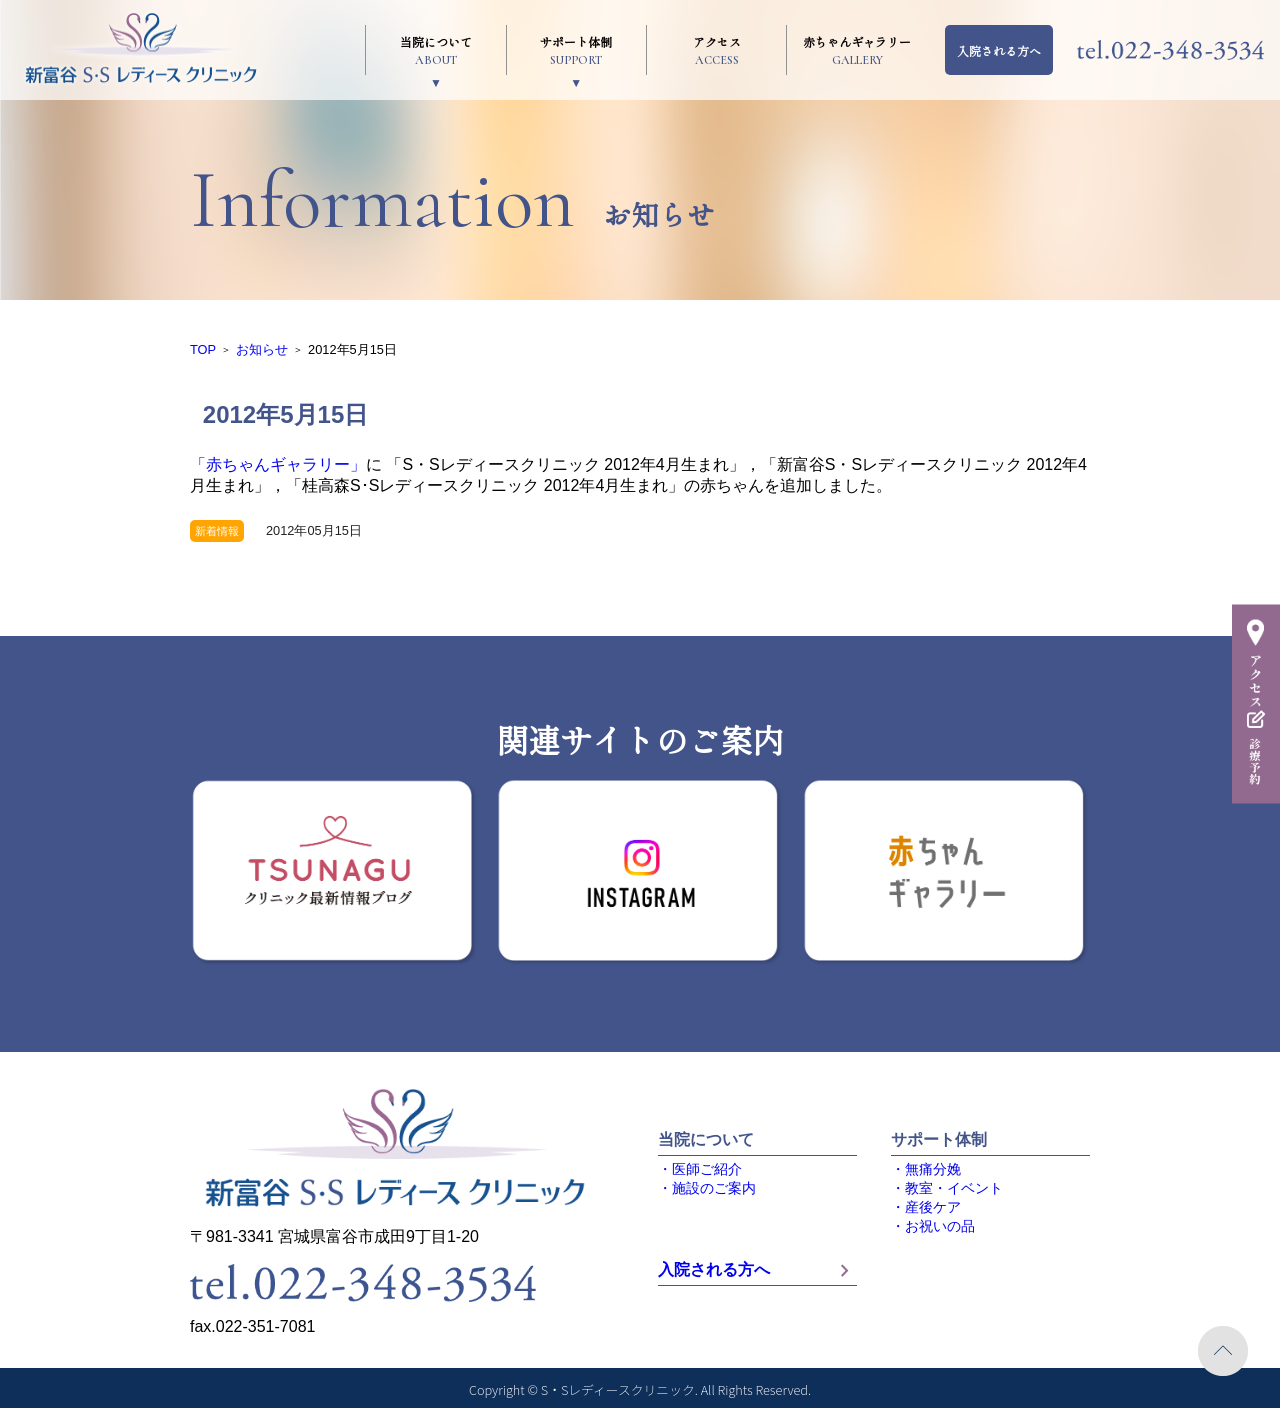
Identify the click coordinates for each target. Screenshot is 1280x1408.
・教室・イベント (947, 1188)
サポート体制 (576, 50)
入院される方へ (999, 50)
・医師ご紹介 (700, 1169)
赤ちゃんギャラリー (856, 50)
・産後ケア (926, 1207)
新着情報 (217, 531)
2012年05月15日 (314, 530)
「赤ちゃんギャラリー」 (278, 464)
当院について (435, 50)
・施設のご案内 (707, 1188)
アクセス (716, 50)
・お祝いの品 (933, 1226)
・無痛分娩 (926, 1169)
